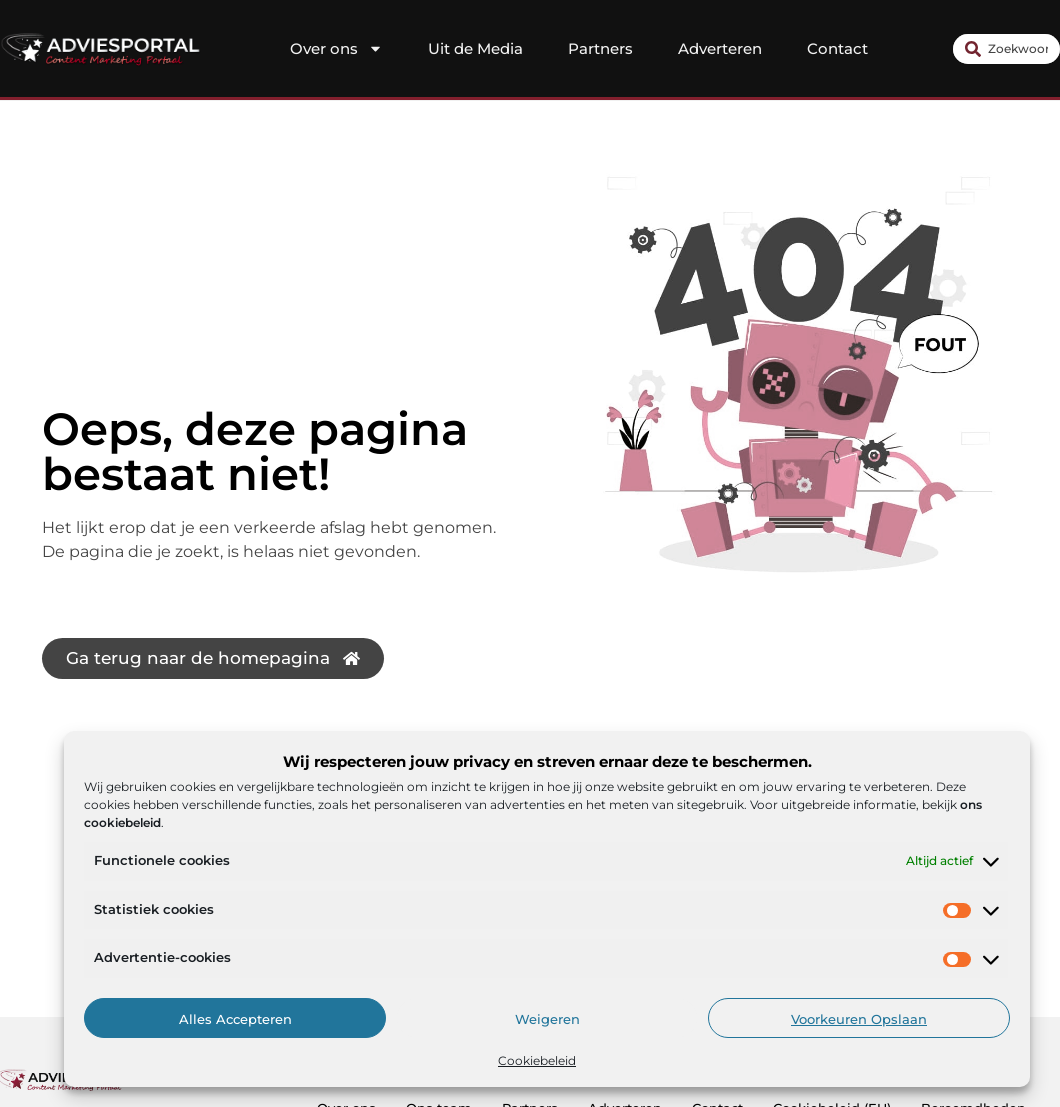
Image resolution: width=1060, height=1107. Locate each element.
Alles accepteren (235, 1019)
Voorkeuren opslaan (859, 1019)
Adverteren (720, 48)
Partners (600, 48)
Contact (837, 48)
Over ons (336, 49)
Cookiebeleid (537, 1060)
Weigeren (547, 1019)
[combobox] (1006, 49)
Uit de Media (475, 48)
